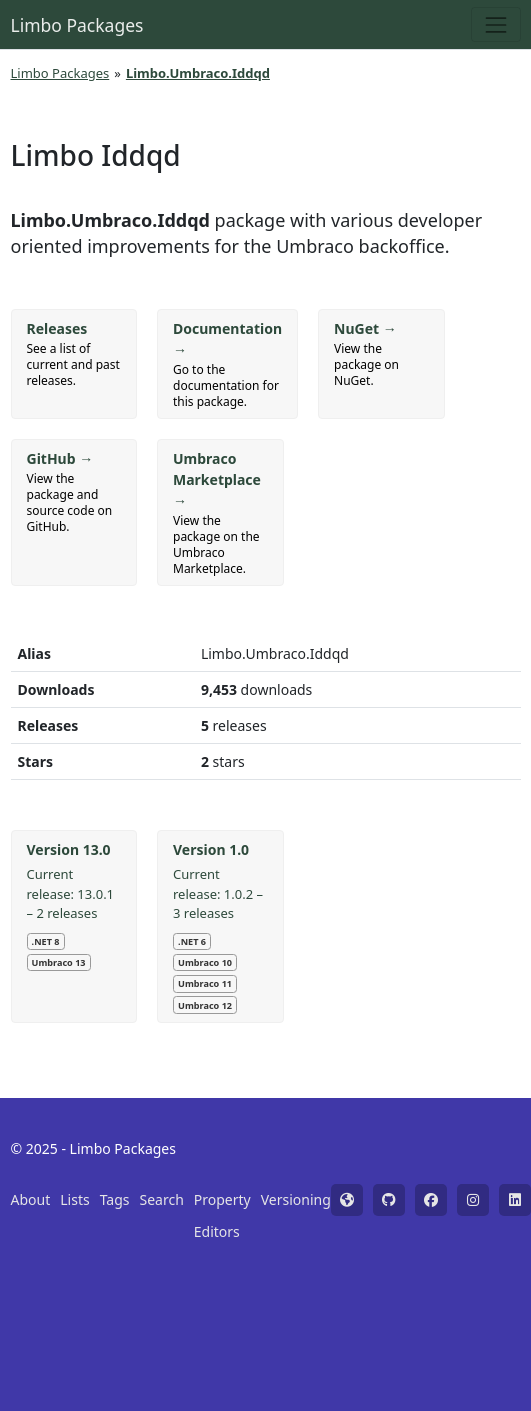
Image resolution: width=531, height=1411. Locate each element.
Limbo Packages (77, 25)
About (31, 1199)
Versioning (296, 1199)
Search (162, 1199)
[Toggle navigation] (495, 24)
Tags (115, 1199)
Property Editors (222, 1215)
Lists (74, 1199)
